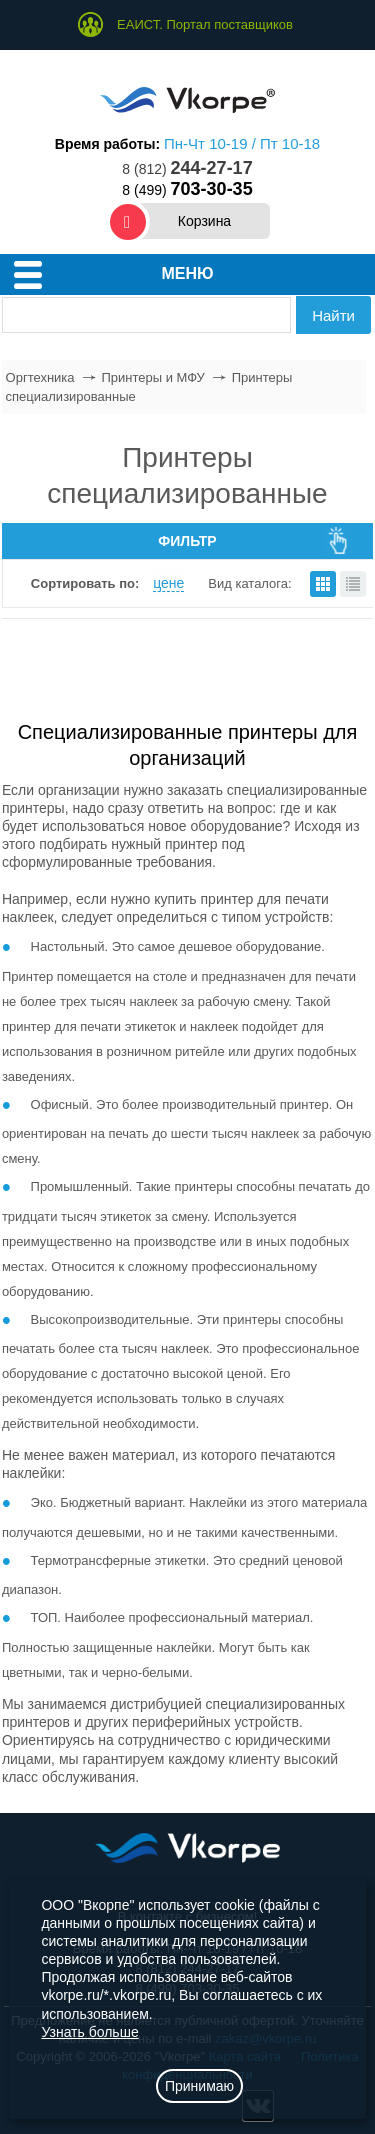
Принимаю (199, 2086)
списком (353, 584)
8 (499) (187, 190)
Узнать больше (89, 2032)
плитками (323, 584)
